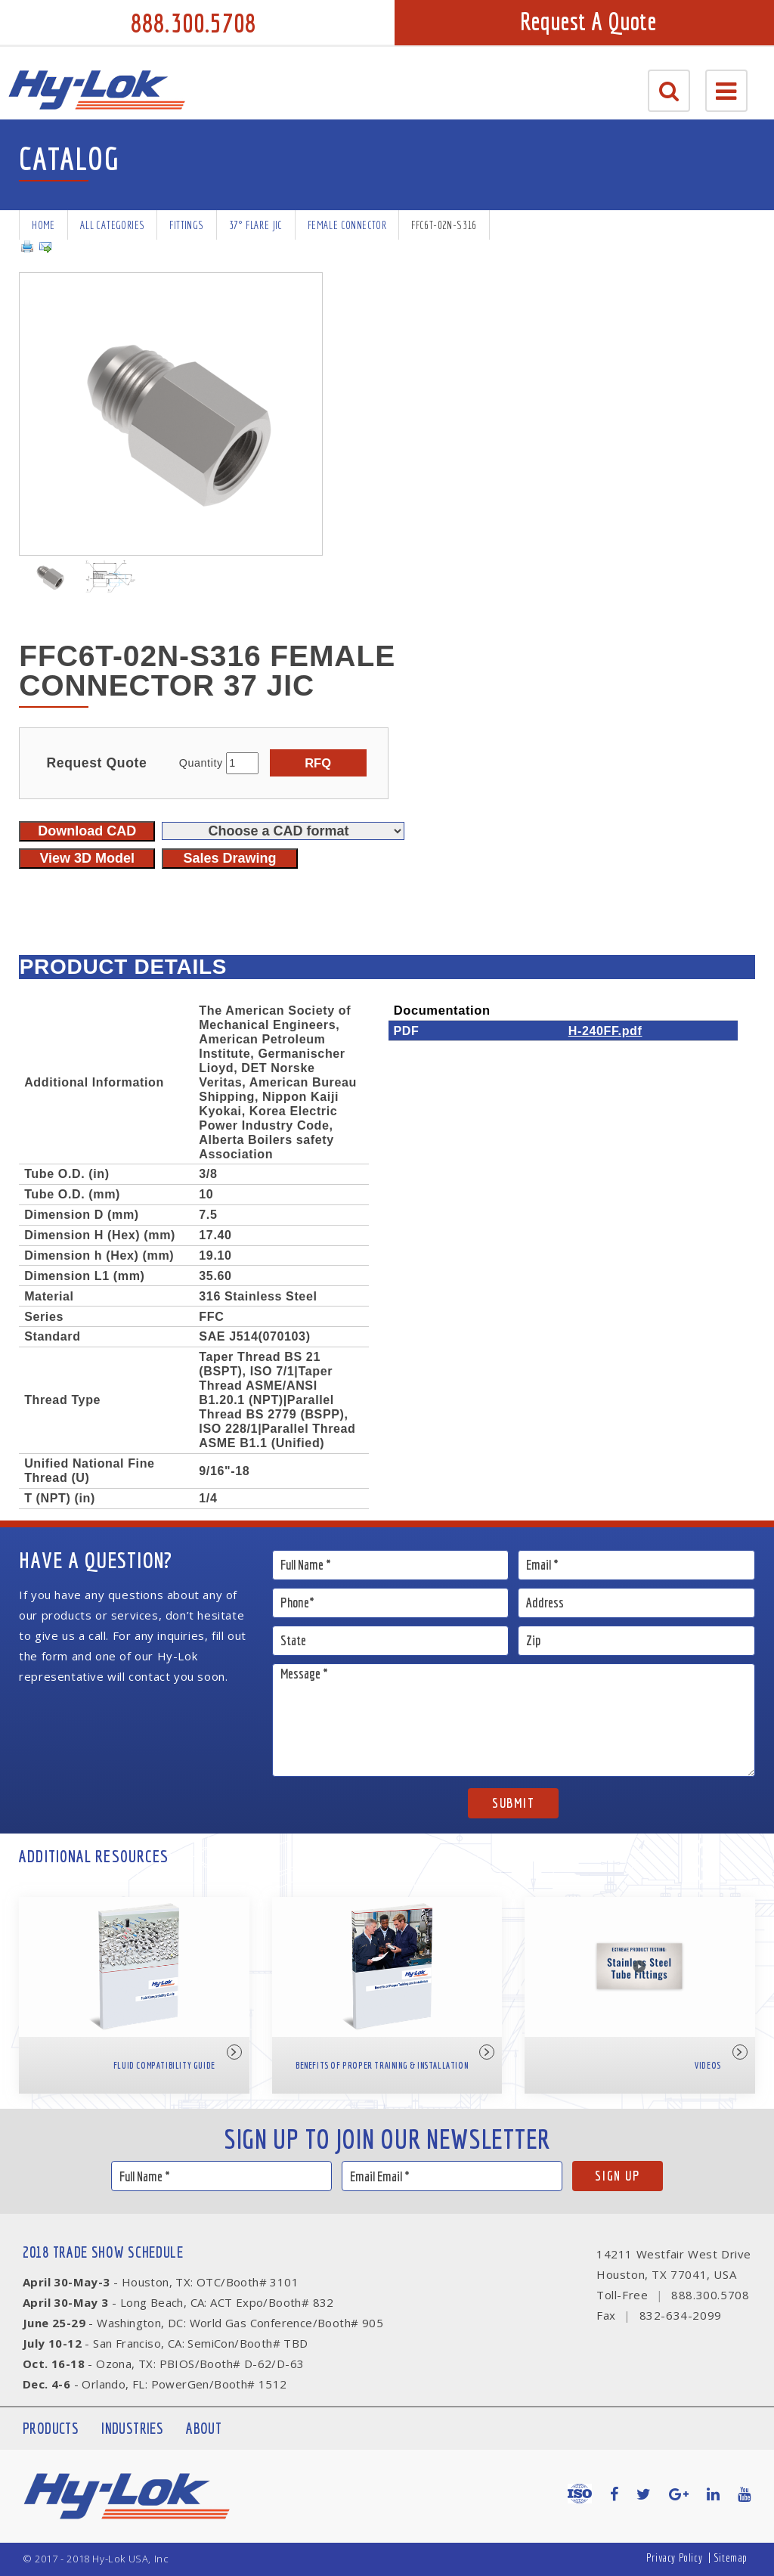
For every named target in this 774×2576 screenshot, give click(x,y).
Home (43, 225)
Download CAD (87, 831)
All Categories (112, 225)
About (203, 2428)
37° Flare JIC (256, 225)
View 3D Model (87, 858)
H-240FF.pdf (605, 1030)
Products (51, 2428)
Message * (513, 1720)
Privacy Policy (674, 2557)
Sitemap (731, 2557)
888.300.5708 (193, 23)
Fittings (186, 225)
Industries (132, 2428)
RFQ (318, 763)
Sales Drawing (229, 858)
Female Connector (347, 225)
